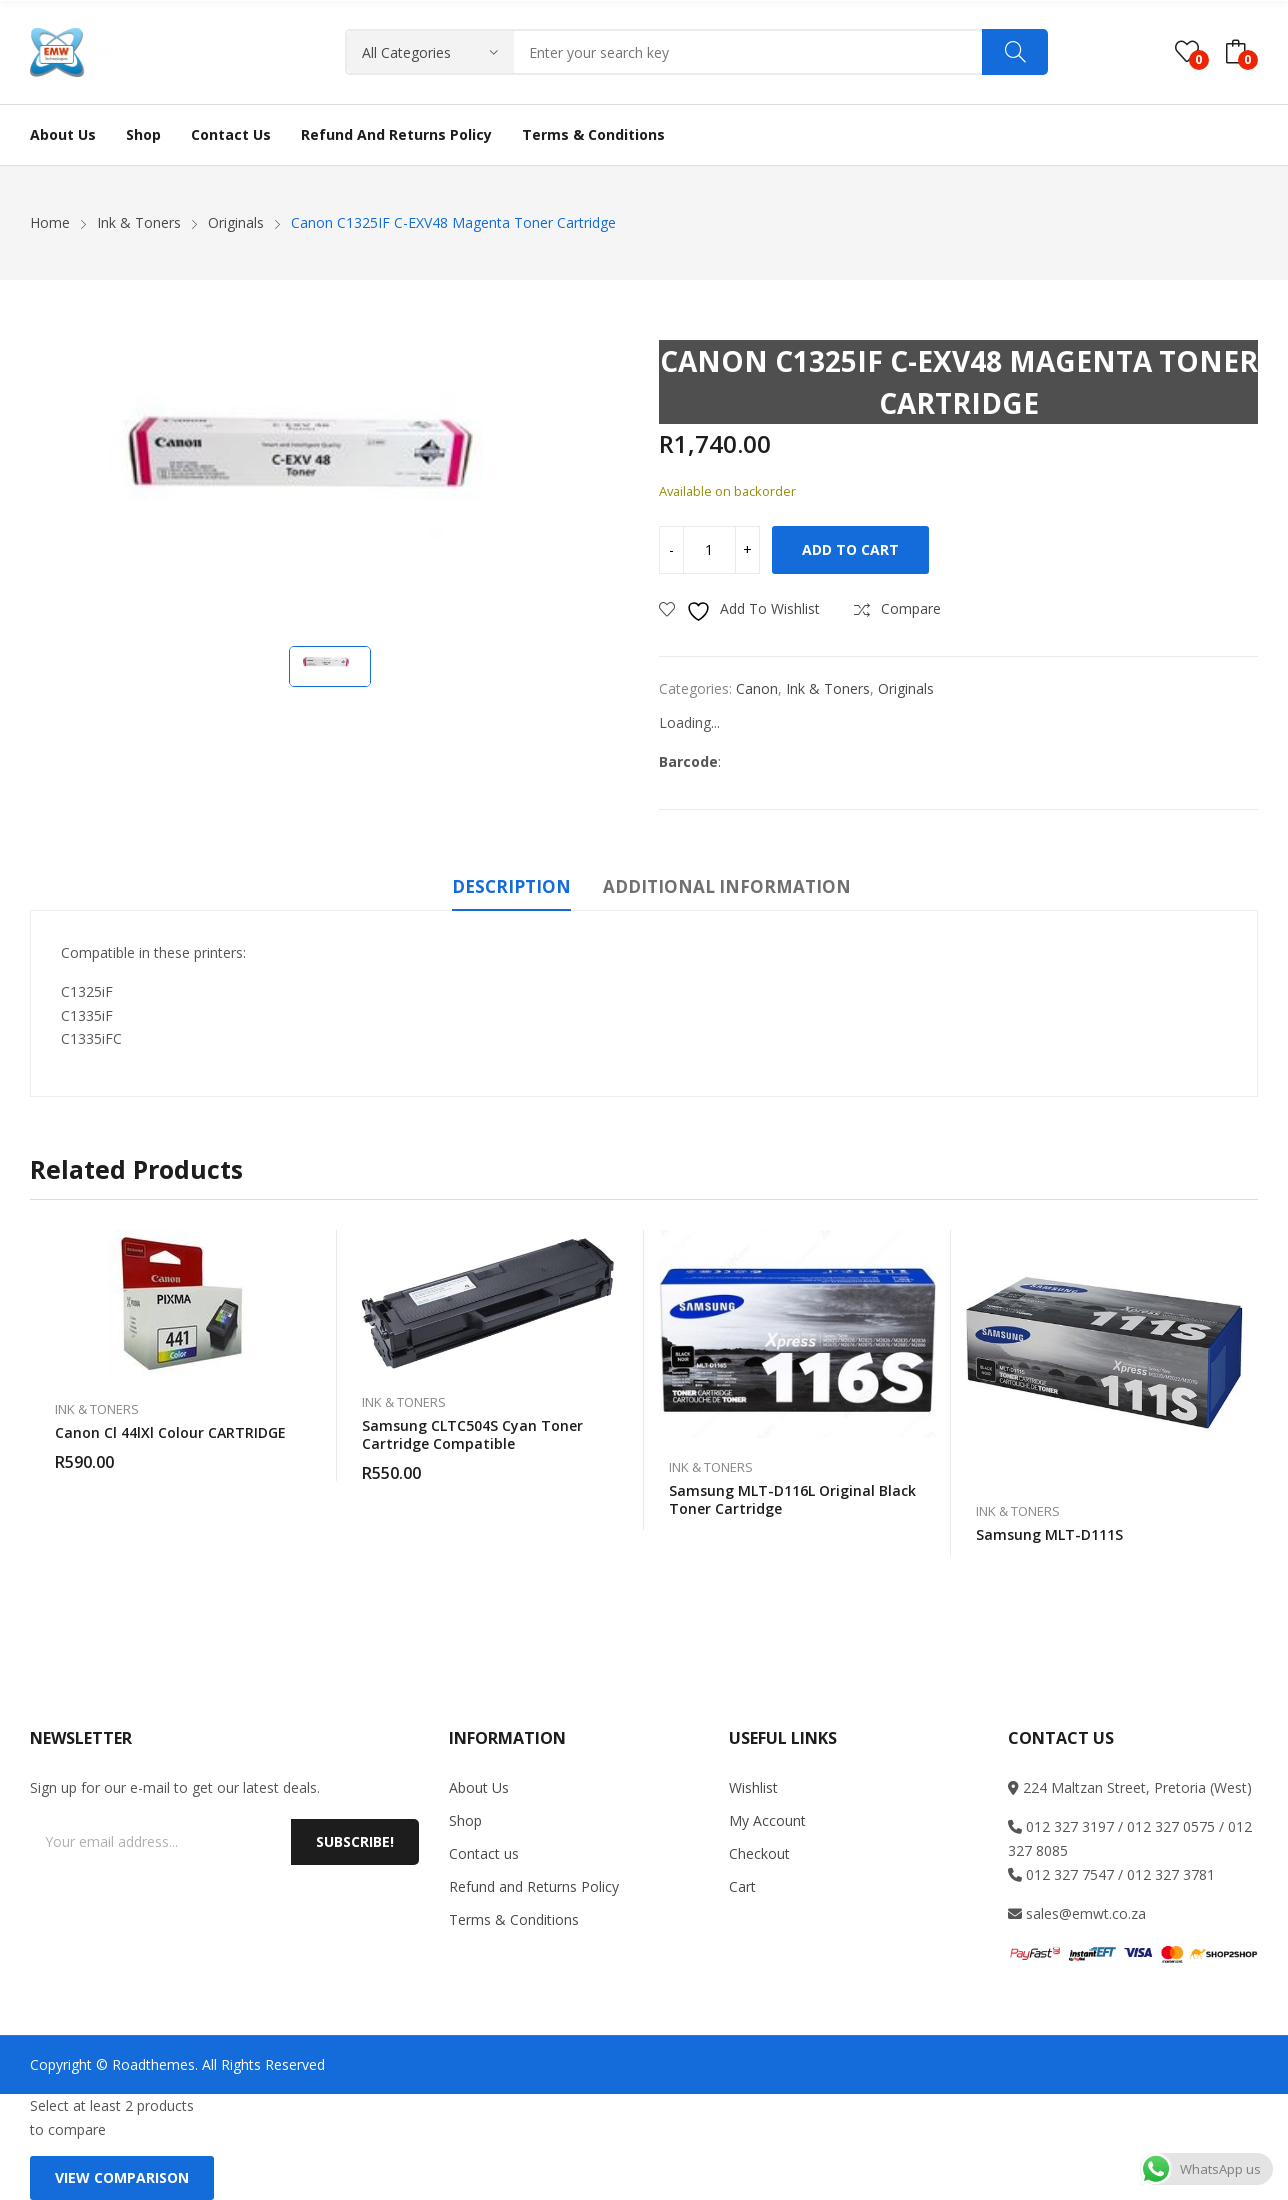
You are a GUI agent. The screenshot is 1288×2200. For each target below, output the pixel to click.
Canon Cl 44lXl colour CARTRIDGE (170, 1432)
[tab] (511, 890)
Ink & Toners (828, 688)
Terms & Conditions (514, 1919)
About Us (479, 1787)
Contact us (484, 1853)
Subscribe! (355, 1841)
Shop (465, 1820)
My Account (767, 1820)
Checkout (759, 1853)
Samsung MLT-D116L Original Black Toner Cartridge (792, 1499)
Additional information (727, 886)
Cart (742, 1886)
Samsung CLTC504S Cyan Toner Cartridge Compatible (472, 1434)
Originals (906, 688)
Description (511, 886)
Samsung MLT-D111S (1049, 1534)
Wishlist (753, 1787)
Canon (757, 688)
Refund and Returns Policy (534, 1886)
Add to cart (850, 549)
